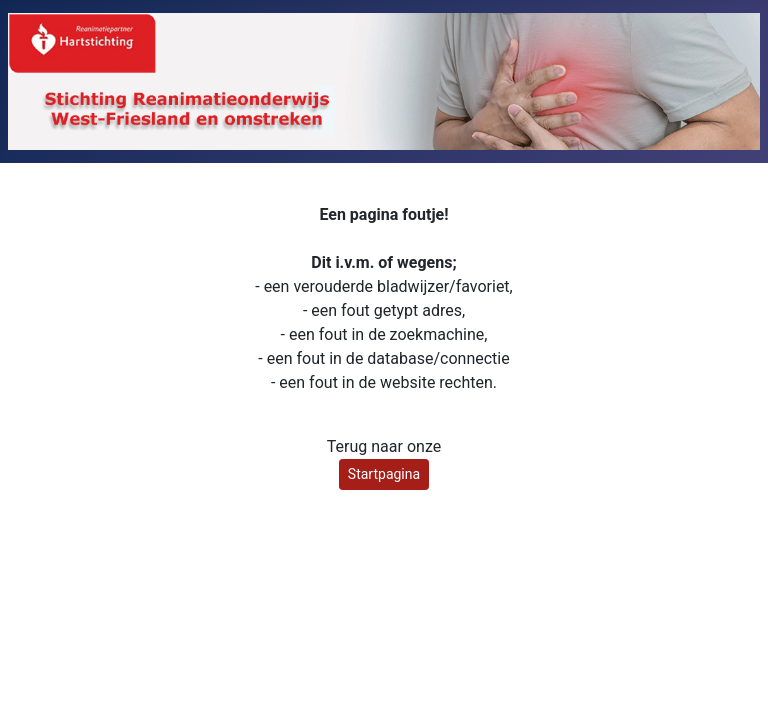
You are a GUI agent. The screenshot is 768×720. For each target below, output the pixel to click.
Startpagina (384, 474)
